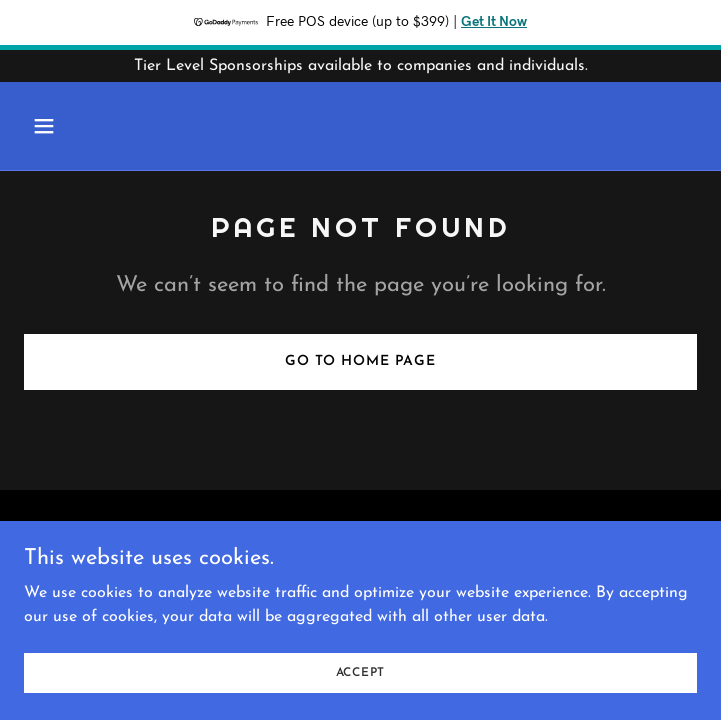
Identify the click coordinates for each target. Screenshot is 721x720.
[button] (74, 126)
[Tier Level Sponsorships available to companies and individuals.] (360, 66)
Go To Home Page (360, 361)
